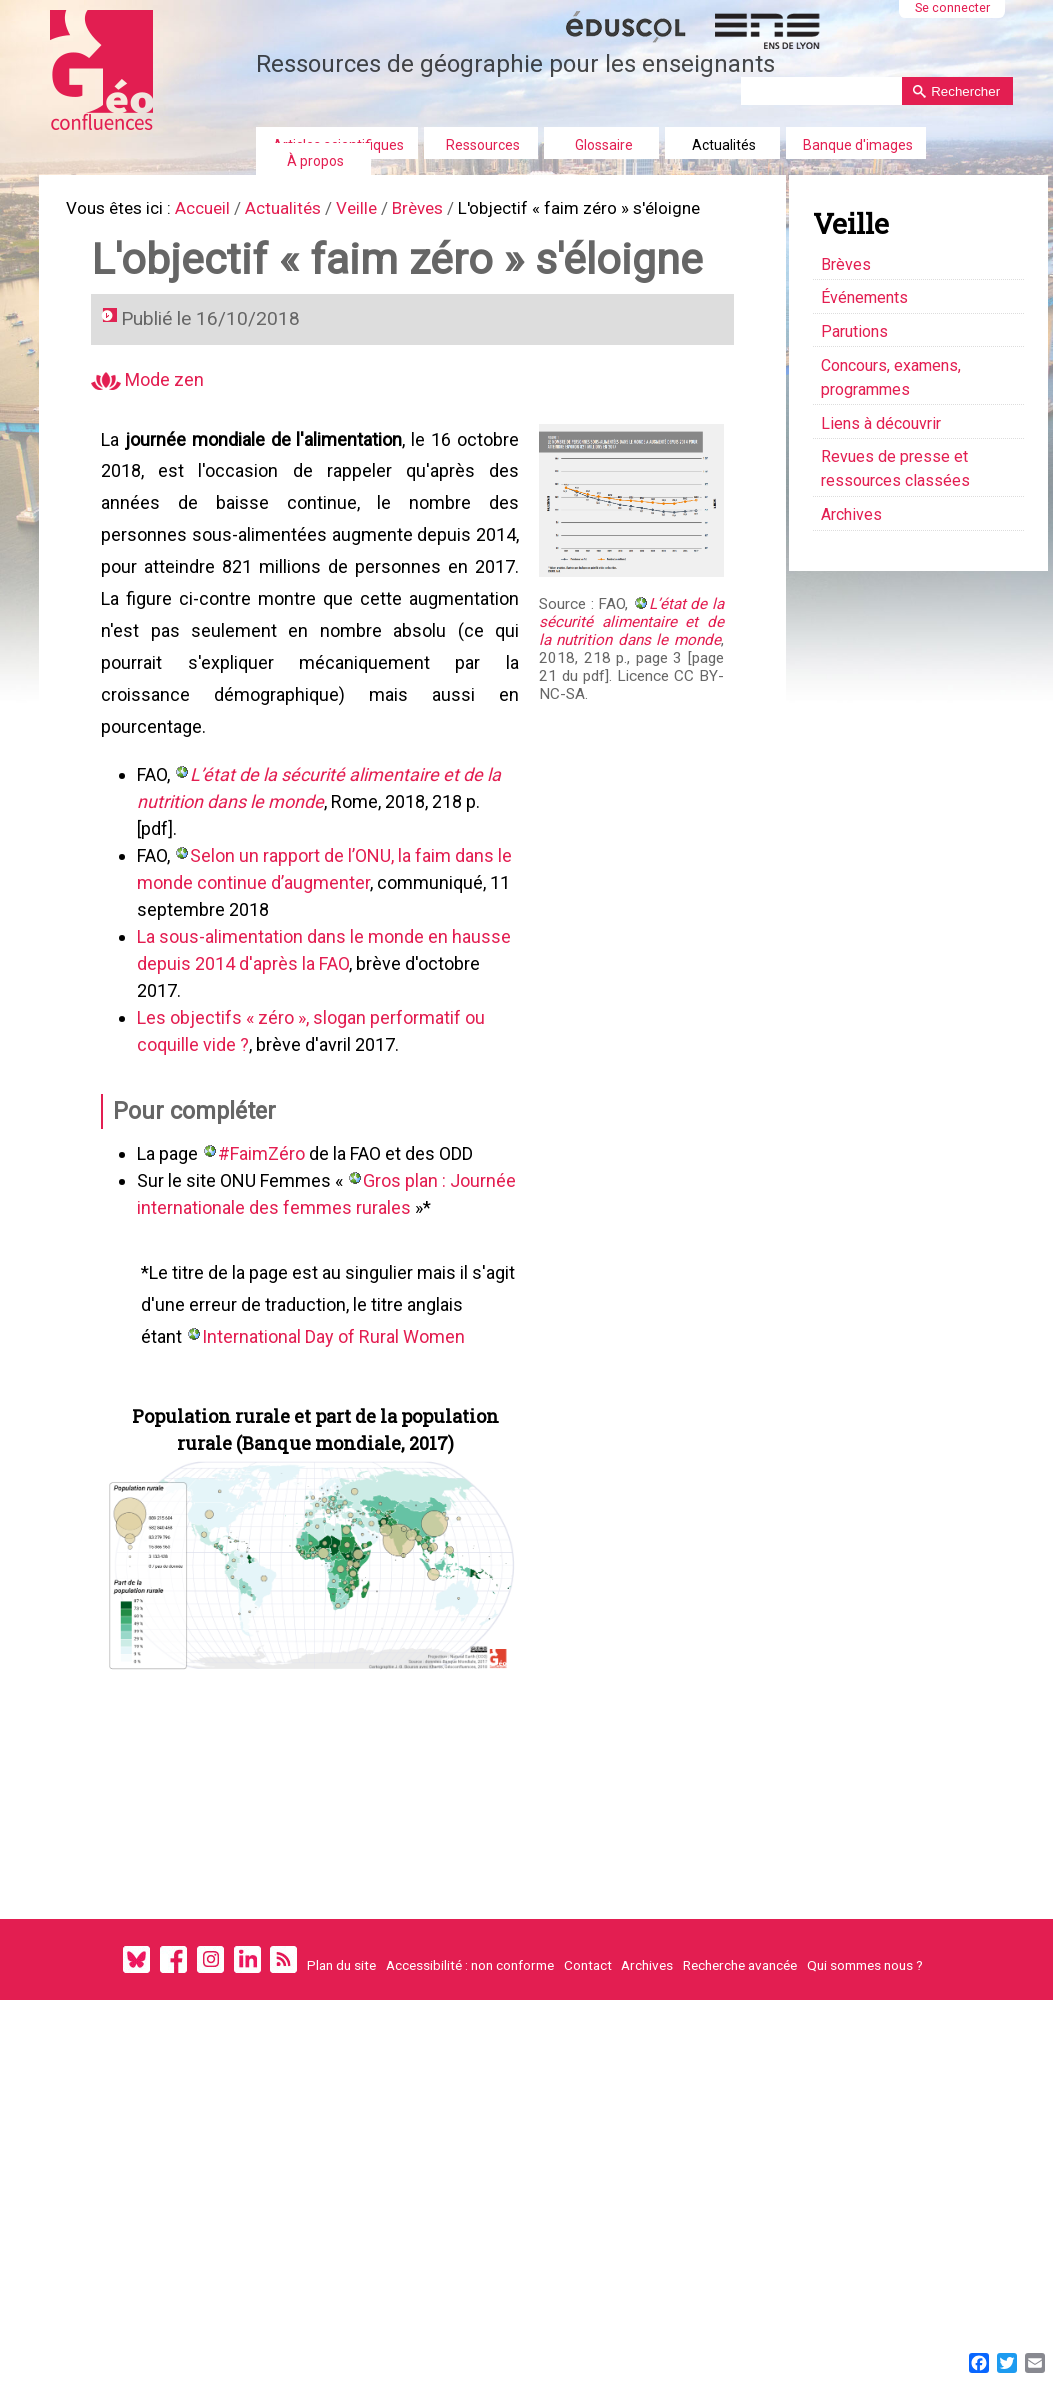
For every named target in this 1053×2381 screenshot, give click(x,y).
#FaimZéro (264, 1185)
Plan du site (341, 2012)
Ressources (483, 145)
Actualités (724, 145)
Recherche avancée (740, 2012)
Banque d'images (858, 145)
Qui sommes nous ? (865, 2012)
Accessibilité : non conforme (470, 2012)
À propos (315, 161)
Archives (647, 2012)
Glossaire (604, 145)
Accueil (212, 209)
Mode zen (150, 390)
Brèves (439, 209)
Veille (374, 209)
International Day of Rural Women (336, 1372)
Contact (588, 2012)
